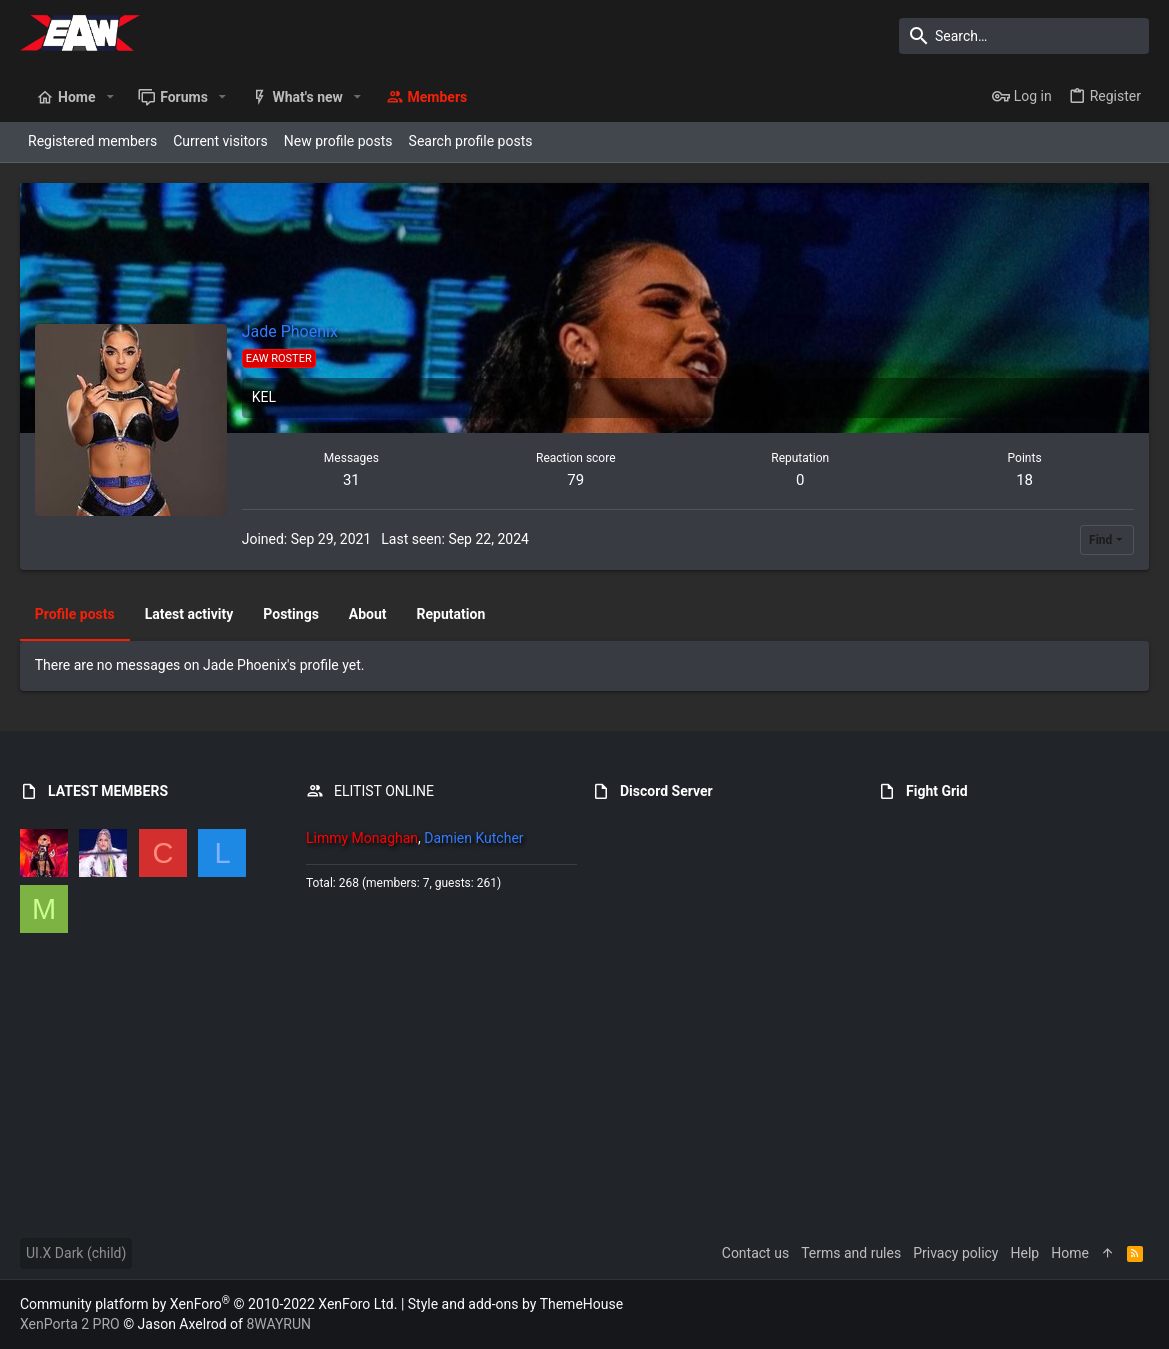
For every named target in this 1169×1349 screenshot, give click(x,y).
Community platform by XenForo (208, 1304)
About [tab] (368, 614)
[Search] (1024, 36)
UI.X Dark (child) (76, 1253)
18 (1024, 480)
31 (351, 480)
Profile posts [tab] (75, 614)
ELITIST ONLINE (384, 791)
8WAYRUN (278, 1324)
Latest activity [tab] (189, 614)
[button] (109, 97)
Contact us (755, 1253)
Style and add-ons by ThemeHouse (515, 1304)
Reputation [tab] (451, 614)
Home (1070, 1253)
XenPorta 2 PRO (70, 1324)
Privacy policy (955, 1253)
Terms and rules (851, 1253)
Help (1025, 1253)
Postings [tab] (292, 614)
